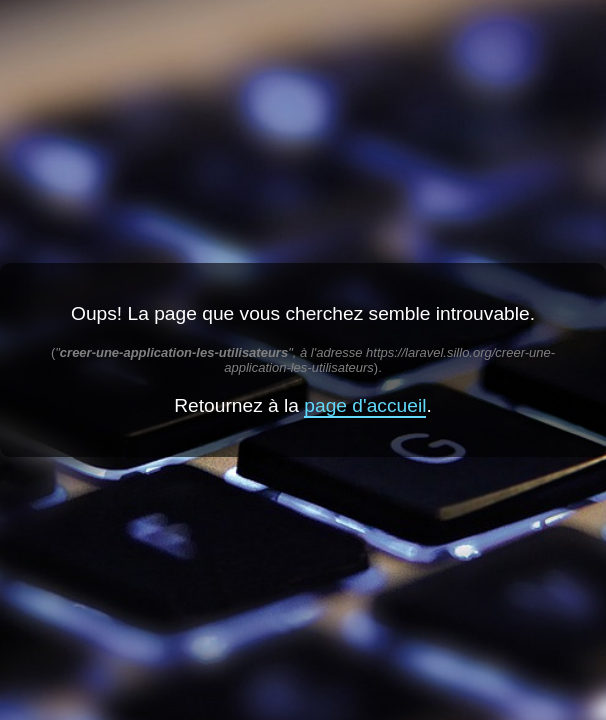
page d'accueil (365, 405)
